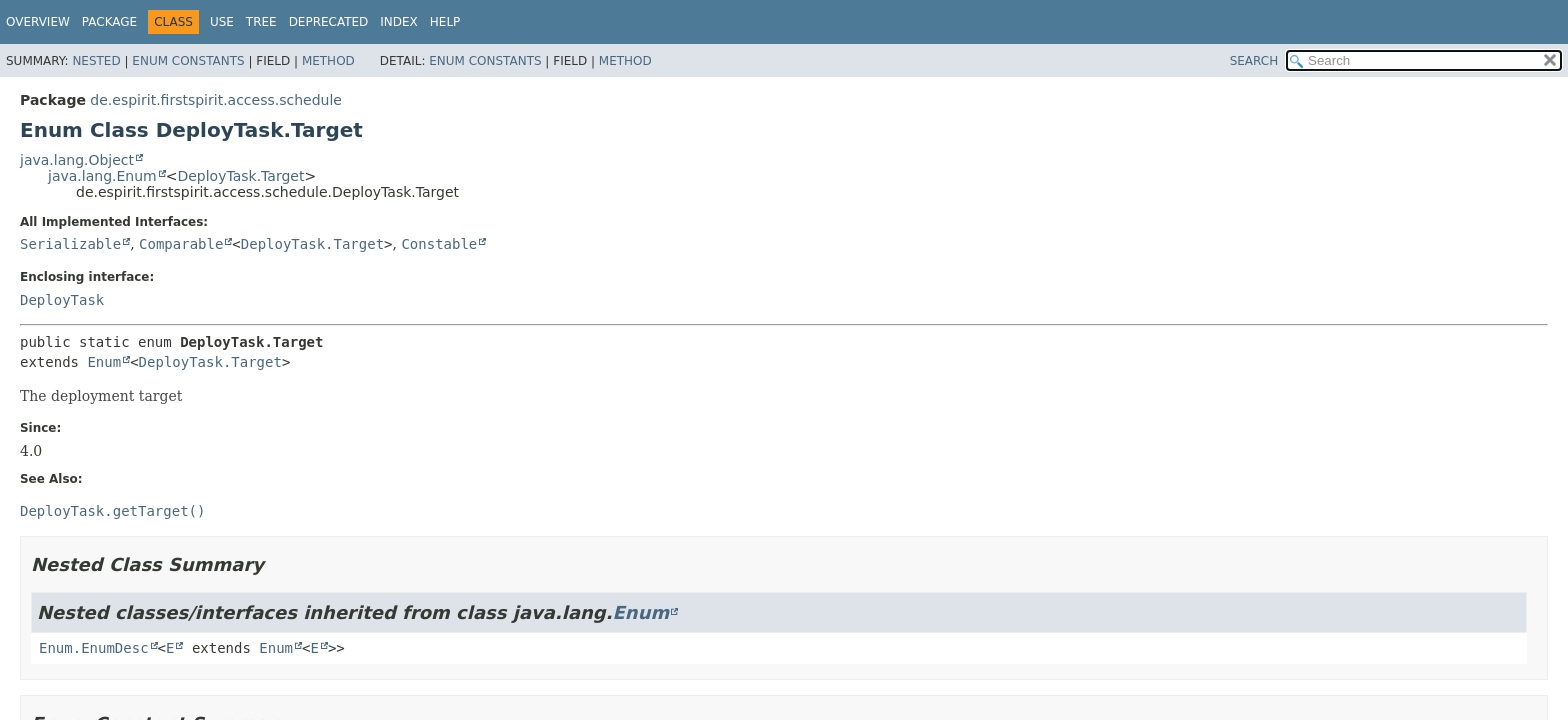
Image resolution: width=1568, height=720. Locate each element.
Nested (96, 61)
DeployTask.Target (240, 176)
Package (109, 22)
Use (222, 22)
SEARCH (1254, 61)
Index (399, 22)
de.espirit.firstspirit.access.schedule (216, 100)
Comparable (181, 244)
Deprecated (329, 22)
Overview (38, 22)
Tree (261, 22)
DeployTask (62, 300)
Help (445, 22)
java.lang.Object (77, 160)
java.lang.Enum (102, 176)
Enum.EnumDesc (94, 648)
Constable (439, 244)
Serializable (70, 244)
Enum (104, 362)
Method (328, 61)
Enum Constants (188, 61)
